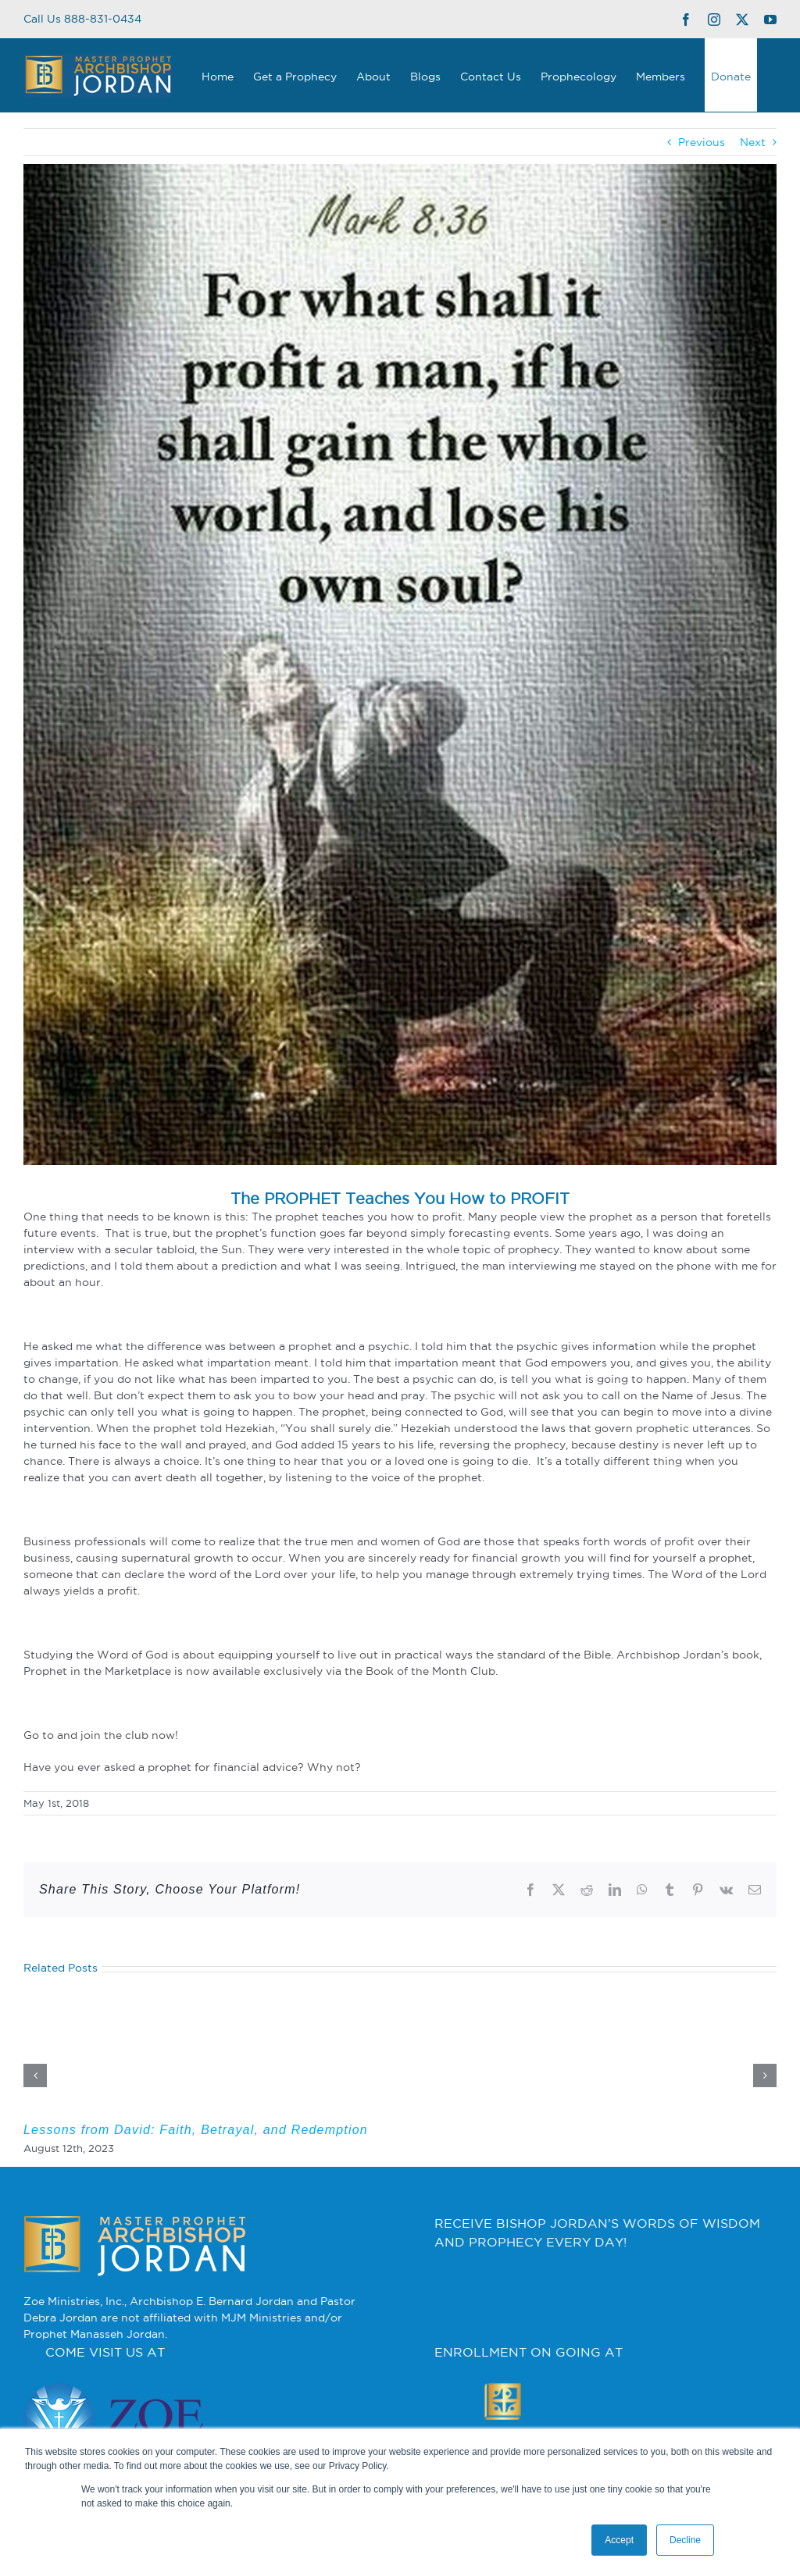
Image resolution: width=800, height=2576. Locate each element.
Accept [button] (619, 2540)
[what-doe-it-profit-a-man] (400, 664)
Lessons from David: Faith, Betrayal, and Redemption (195, 2129)
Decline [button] (685, 2540)
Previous (701, 142)
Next (753, 142)
